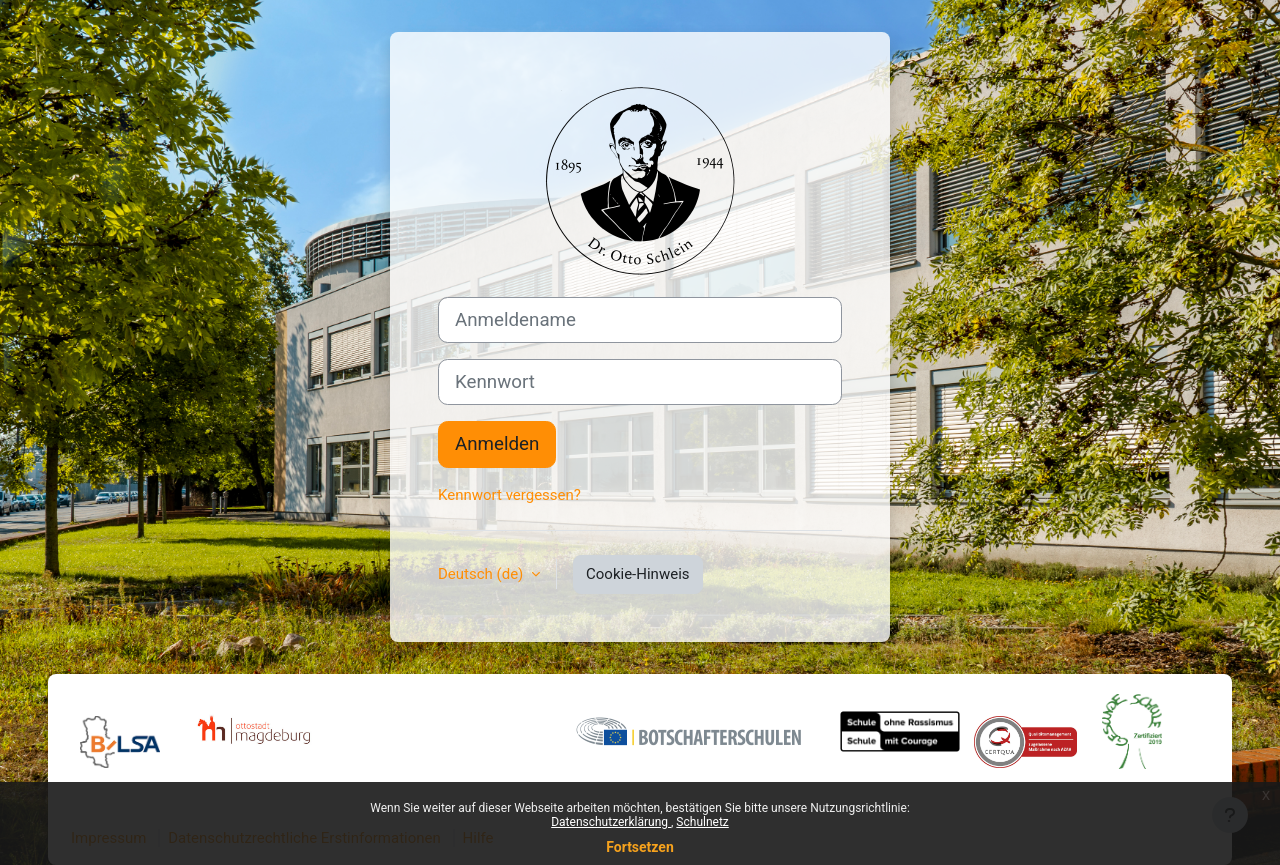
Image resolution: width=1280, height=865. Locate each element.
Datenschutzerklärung (611, 822)
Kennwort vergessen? (509, 495)
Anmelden (497, 444)
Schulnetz (702, 822)
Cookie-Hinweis (637, 574)
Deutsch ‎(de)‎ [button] (482, 574)
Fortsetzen (640, 847)
